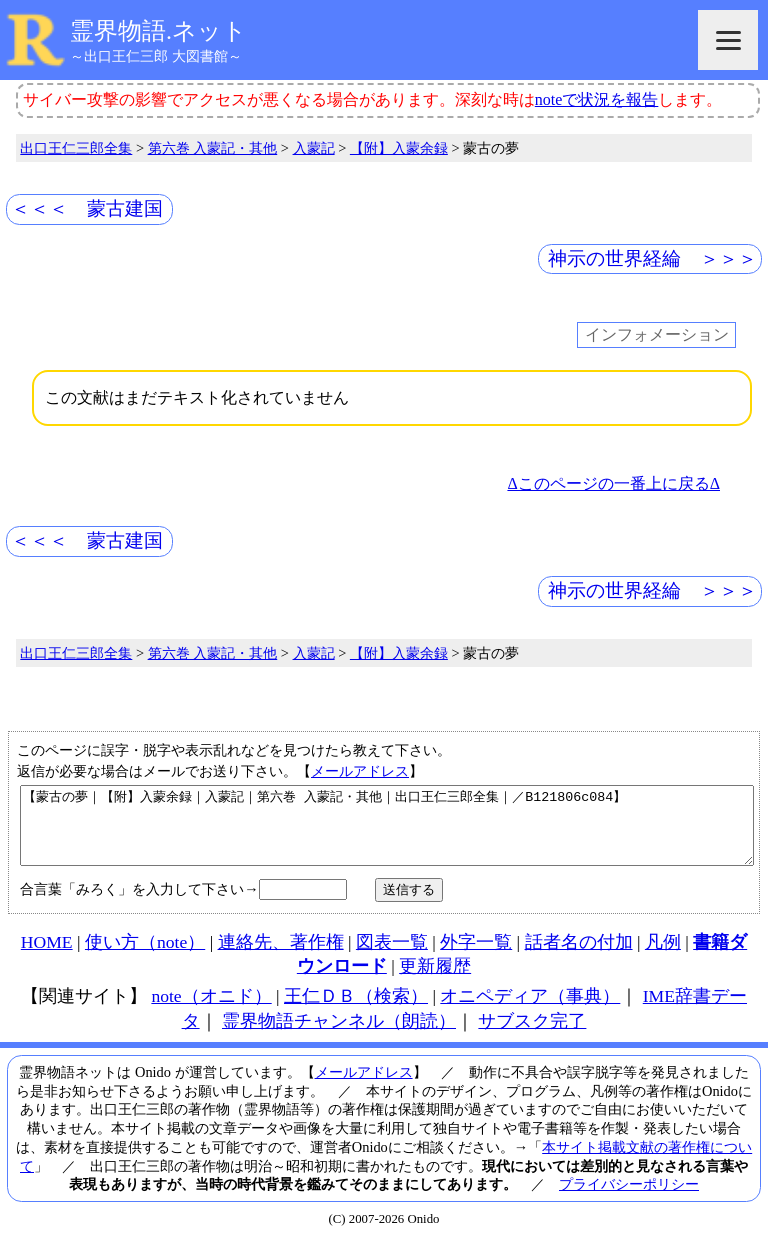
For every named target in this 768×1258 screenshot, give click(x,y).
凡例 (663, 957)
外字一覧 (476, 957)
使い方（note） (145, 957)
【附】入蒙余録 (399, 148)
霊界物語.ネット (158, 31)
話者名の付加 (579, 957)
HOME (47, 957)
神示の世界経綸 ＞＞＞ (652, 258)
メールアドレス (360, 771)
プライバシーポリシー (629, 1199)
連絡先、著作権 (281, 957)
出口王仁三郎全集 (76, 148)
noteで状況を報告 (597, 99)
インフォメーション (657, 335)
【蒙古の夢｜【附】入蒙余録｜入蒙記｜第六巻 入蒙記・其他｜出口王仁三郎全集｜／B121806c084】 (387, 833)
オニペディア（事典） (530, 1011)
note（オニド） (211, 1011)
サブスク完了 (532, 1036)
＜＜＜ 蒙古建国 (87, 208)
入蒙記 (314, 148)
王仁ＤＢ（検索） (356, 1011)
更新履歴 (435, 981)
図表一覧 (392, 957)
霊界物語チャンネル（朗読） (339, 1036)
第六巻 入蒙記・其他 (213, 148)
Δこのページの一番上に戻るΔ (613, 483)
